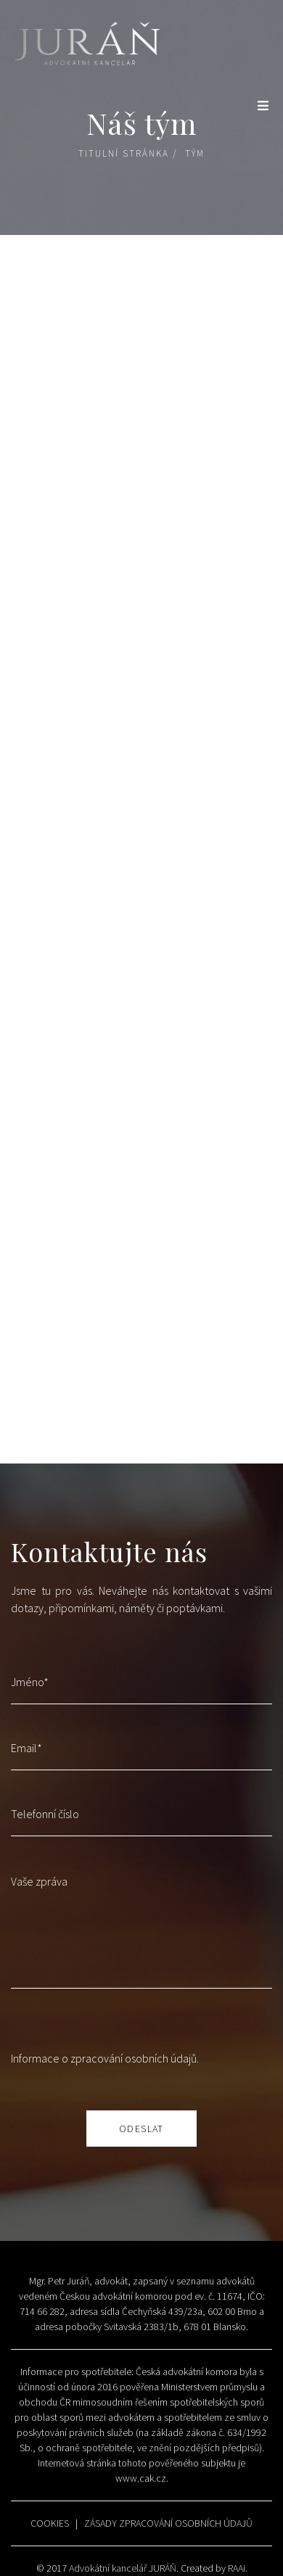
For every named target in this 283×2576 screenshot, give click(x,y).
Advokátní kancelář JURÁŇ (122, 2568)
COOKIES (49, 2523)
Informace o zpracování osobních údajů (104, 2058)
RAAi (236, 2568)
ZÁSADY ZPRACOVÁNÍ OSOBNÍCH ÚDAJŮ (168, 2523)
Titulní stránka (123, 153)
